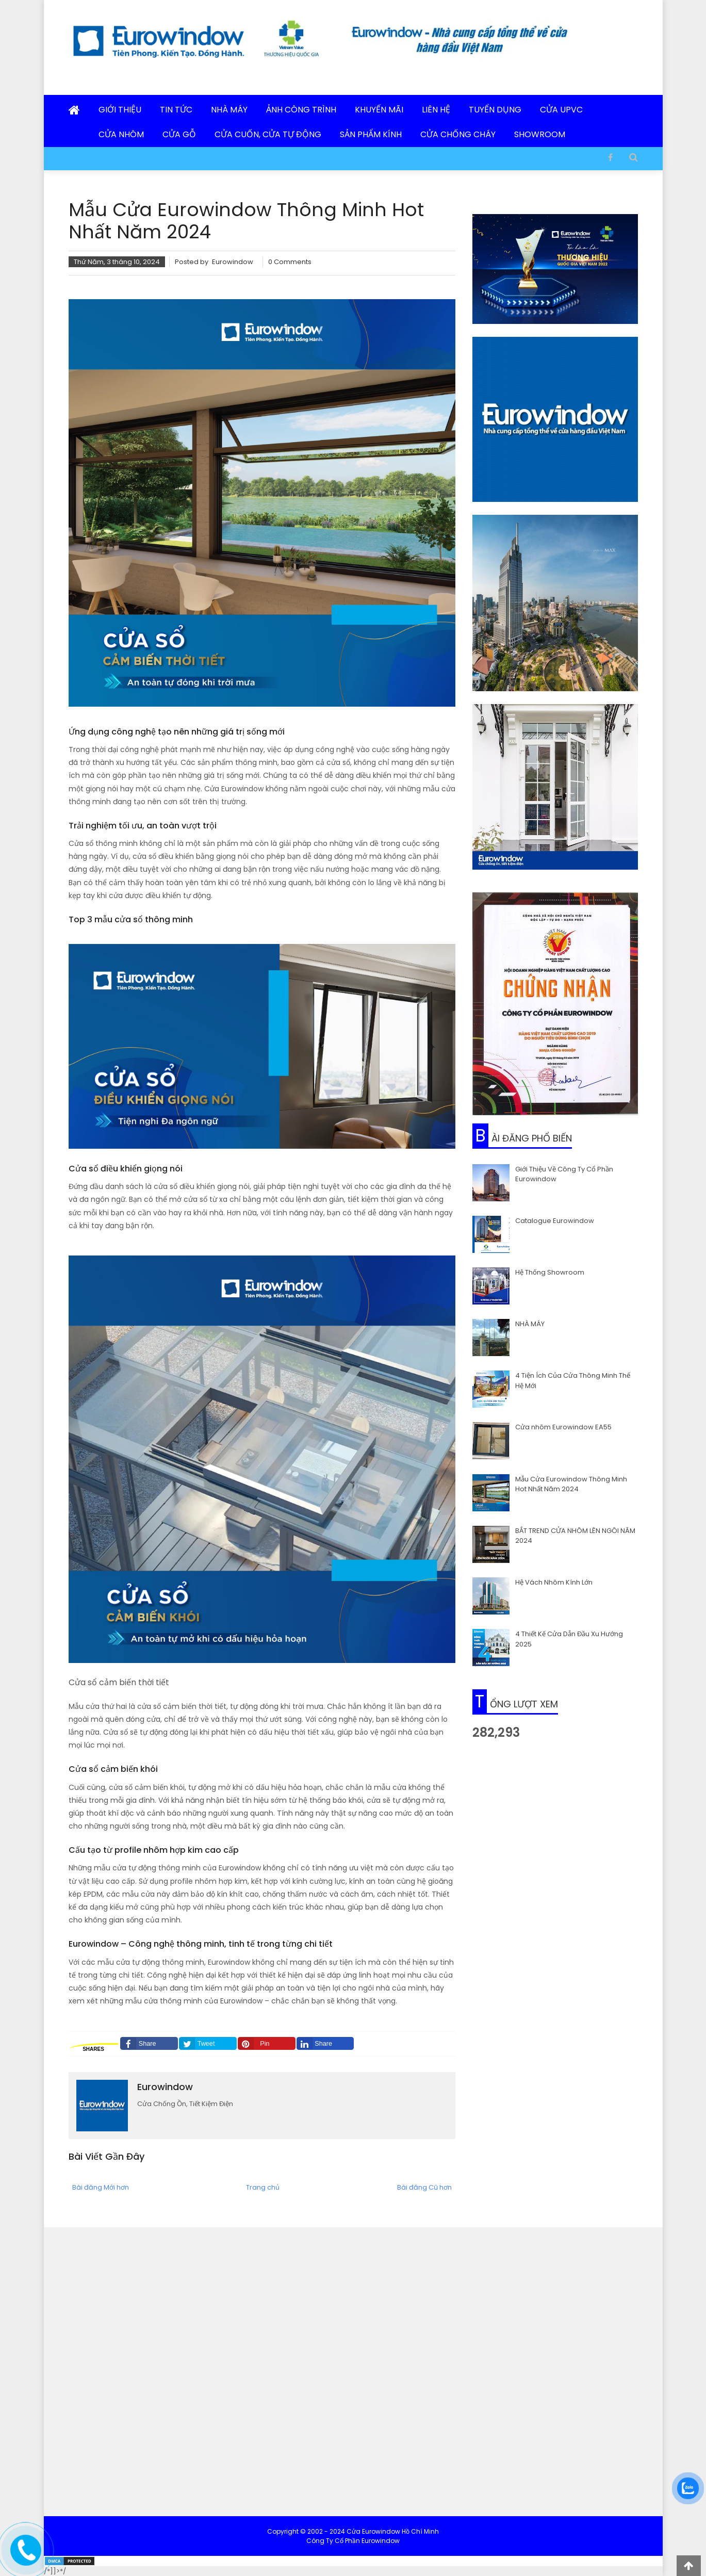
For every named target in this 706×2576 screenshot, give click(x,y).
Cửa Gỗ (179, 134)
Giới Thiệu (119, 110)
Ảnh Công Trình (301, 110)
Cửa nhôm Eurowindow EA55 (563, 1427)
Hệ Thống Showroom (549, 1272)
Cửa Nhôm (121, 134)
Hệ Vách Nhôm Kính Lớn (554, 1582)
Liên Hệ (436, 110)
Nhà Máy (229, 110)
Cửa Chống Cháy (458, 134)
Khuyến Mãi (379, 110)
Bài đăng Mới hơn (100, 2187)
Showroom (539, 134)
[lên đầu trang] (689, 2566)
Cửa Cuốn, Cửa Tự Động (268, 134)
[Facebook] (610, 157)
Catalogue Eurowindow (554, 1221)
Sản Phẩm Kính (371, 134)
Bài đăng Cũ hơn (424, 2187)
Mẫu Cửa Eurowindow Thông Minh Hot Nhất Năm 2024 (571, 1484)
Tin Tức (176, 110)
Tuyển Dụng (495, 110)
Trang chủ (263, 2187)
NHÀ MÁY (530, 1324)
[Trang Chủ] (74, 111)
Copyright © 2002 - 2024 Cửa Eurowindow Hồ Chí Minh (353, 2530)
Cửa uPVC (561, 110)
